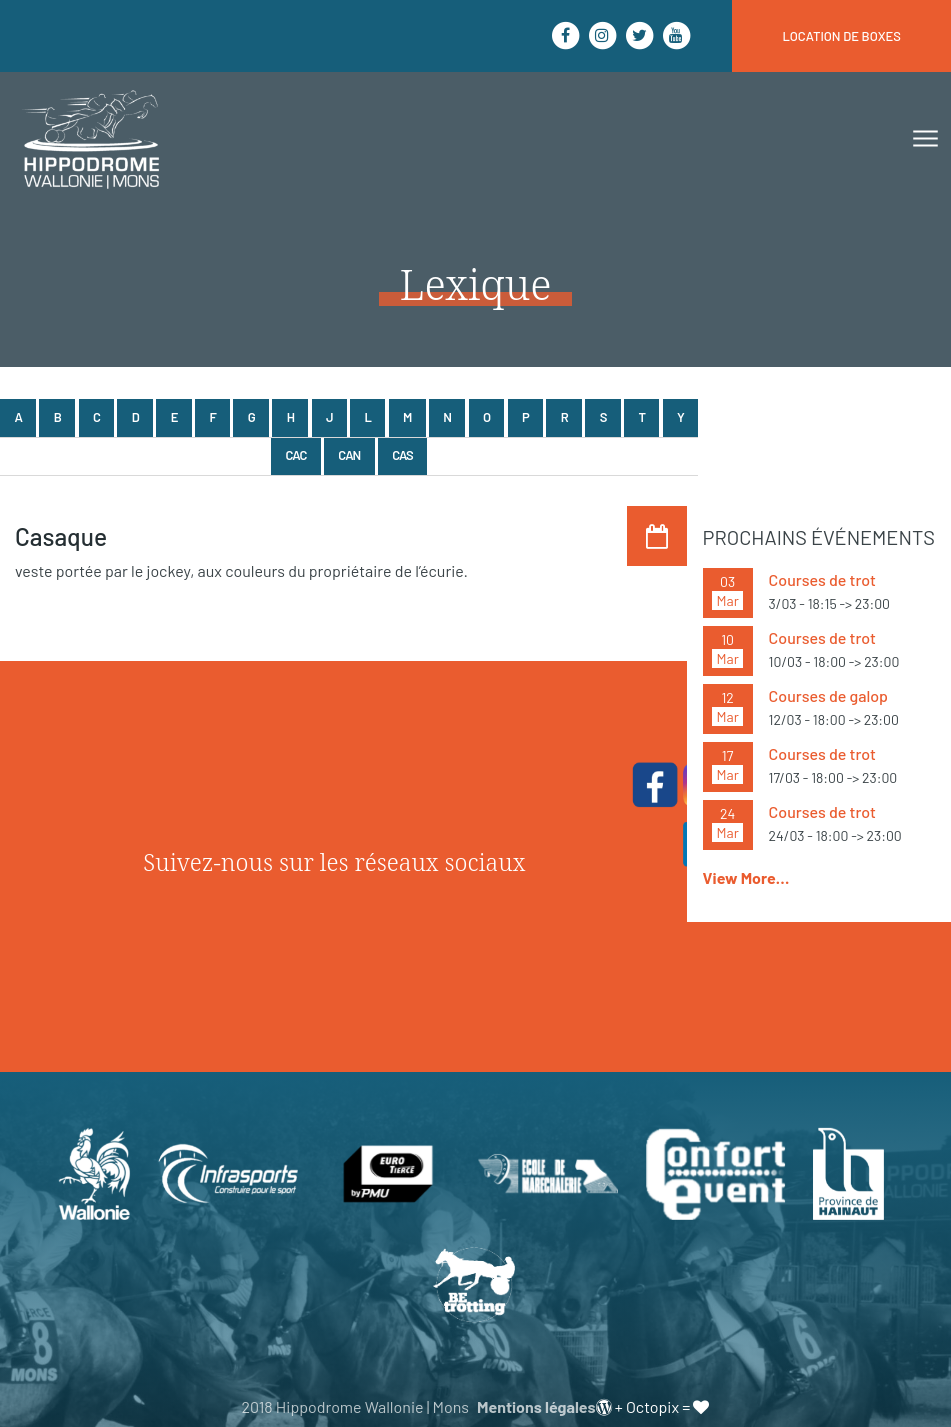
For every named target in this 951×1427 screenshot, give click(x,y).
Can (349, 455)
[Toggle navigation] (923, 139)
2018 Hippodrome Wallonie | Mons (355, 1406)
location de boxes (841, 36)
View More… (746, 877)
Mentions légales (536, 1406)
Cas (402, 455)
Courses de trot (822, 579)
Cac (296, 455)
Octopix (652, 1406)
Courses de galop (828, 695)
